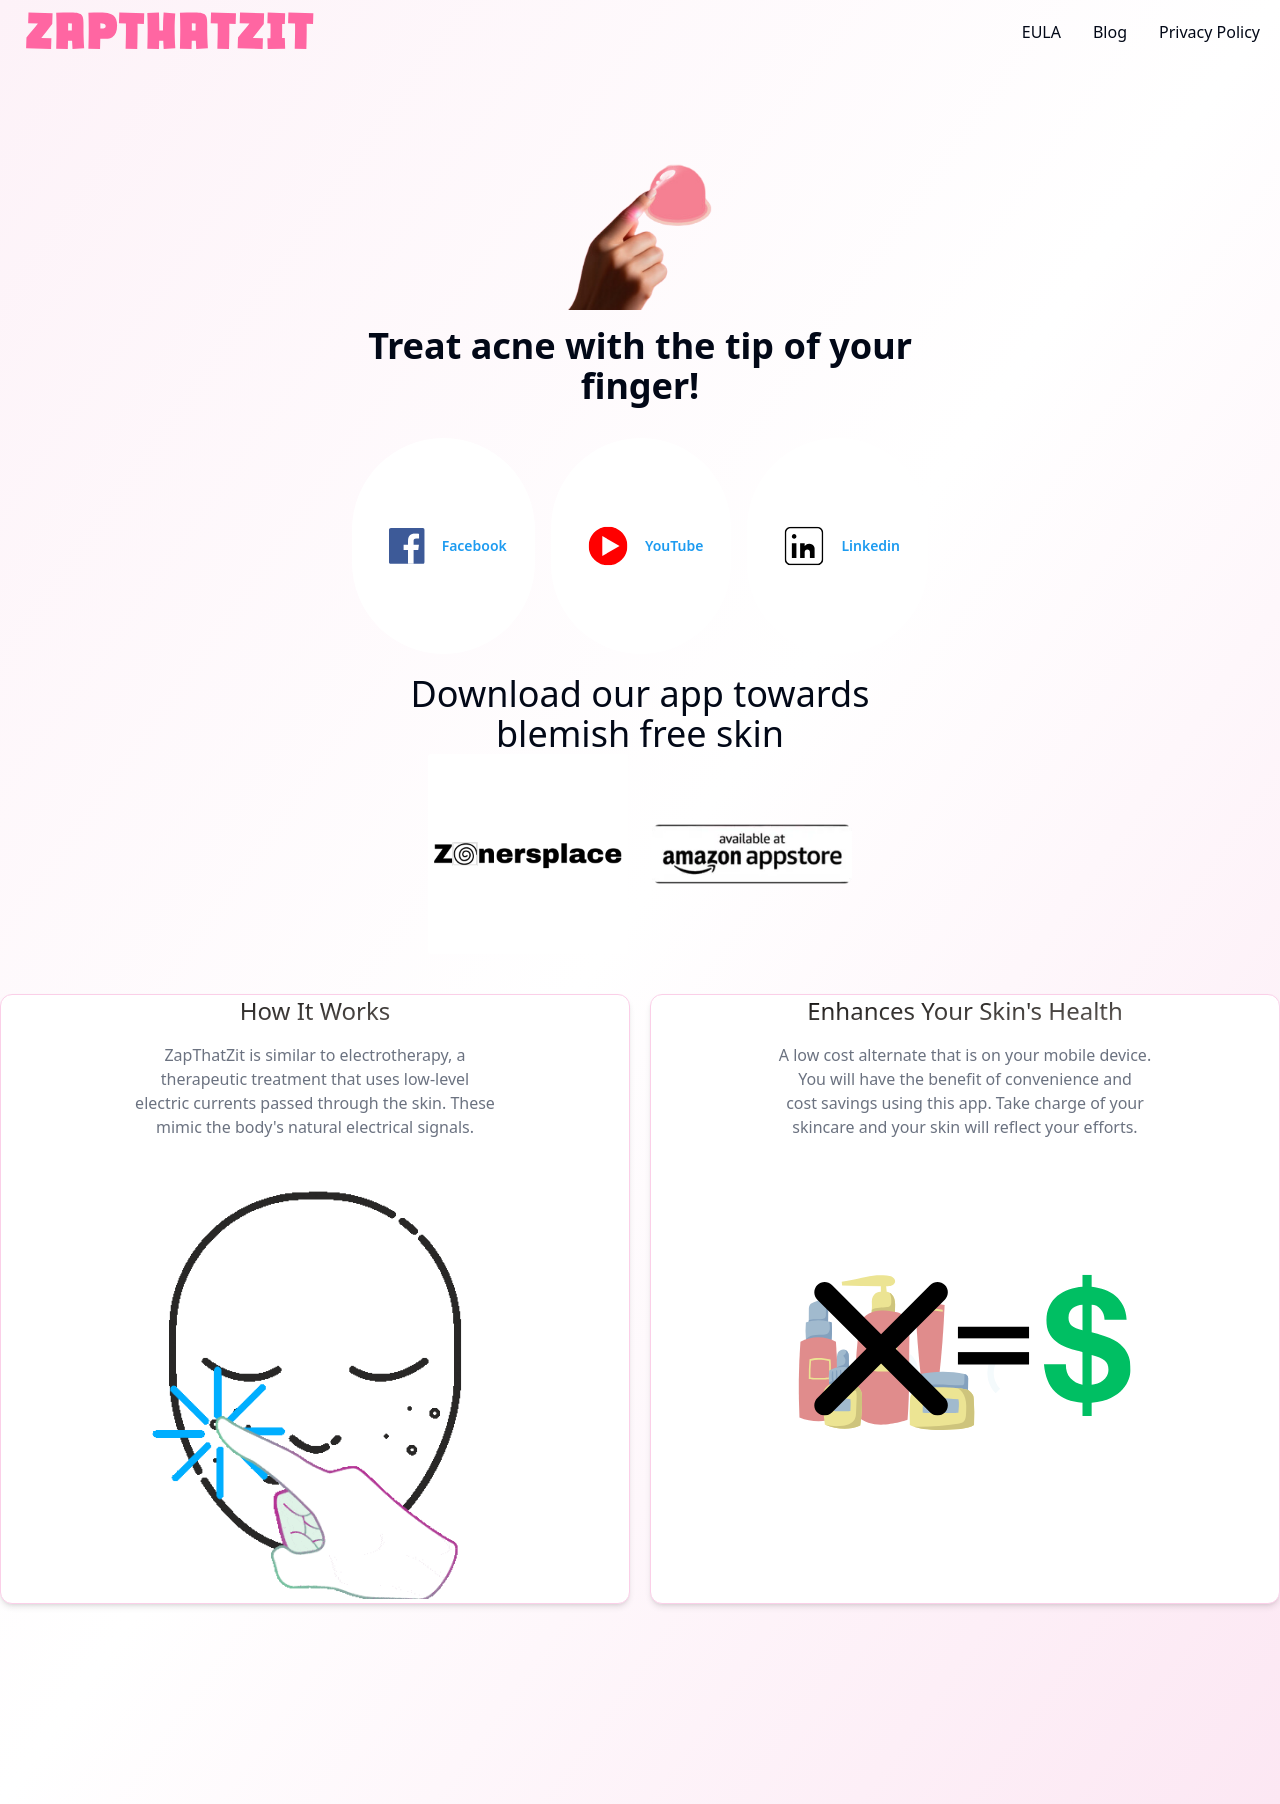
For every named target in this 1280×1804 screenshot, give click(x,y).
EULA (1041, 32)
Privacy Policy (1209, 32)
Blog (1110, 32)
